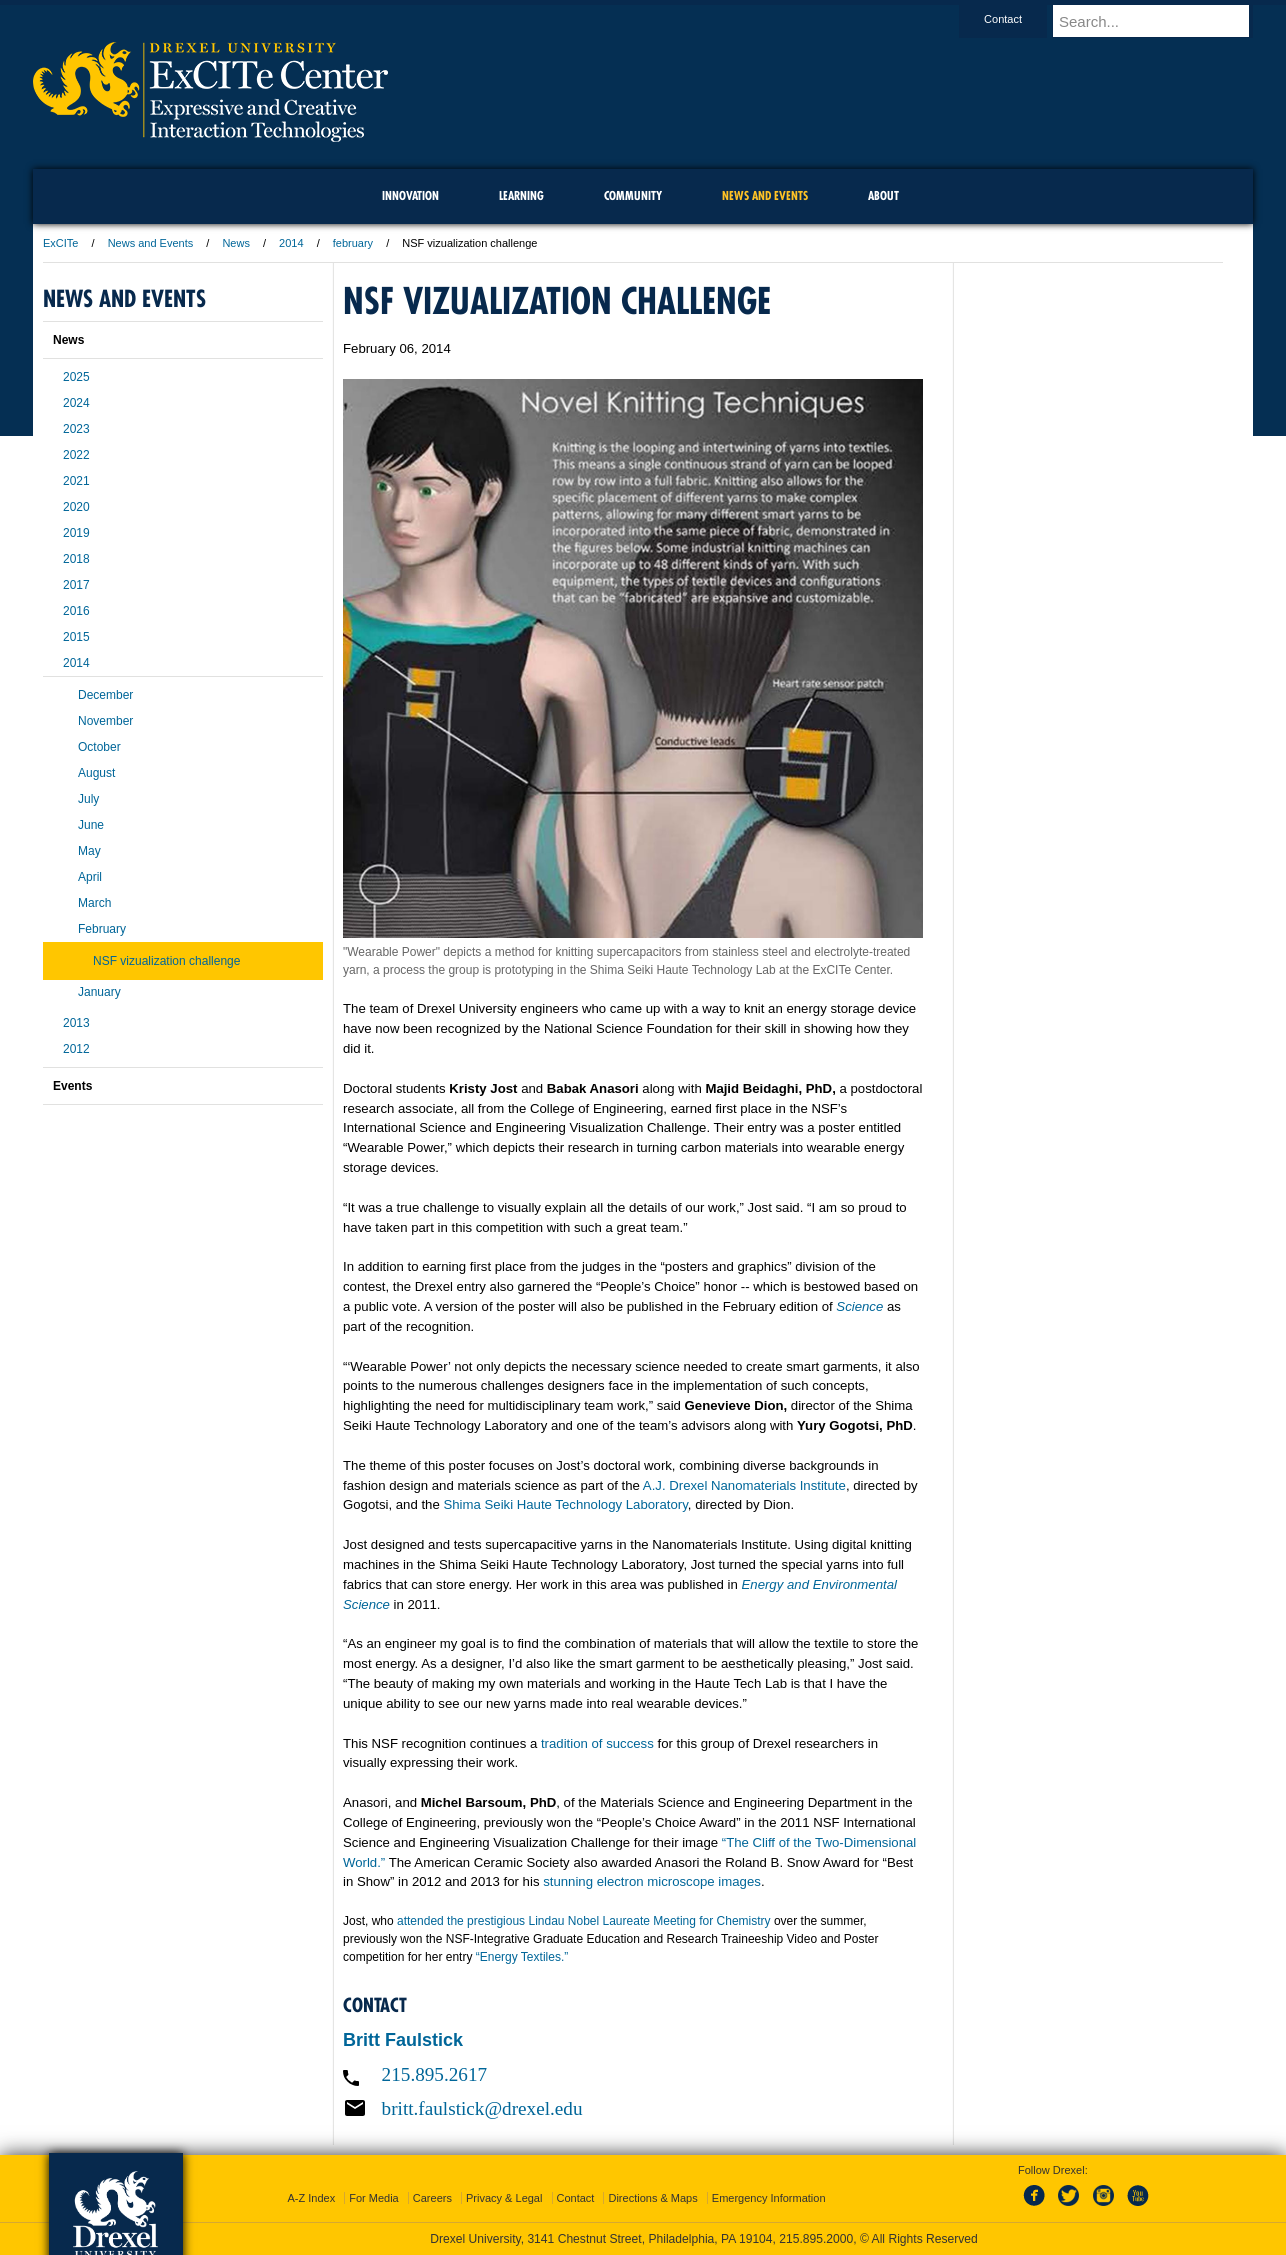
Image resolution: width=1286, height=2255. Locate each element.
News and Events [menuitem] (765, 195)
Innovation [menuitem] (410, 195)
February (102, 929)
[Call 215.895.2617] (633, 2074)
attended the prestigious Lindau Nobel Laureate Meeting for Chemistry (584, 1921)
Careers (432, 2198)
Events (72, 1086)
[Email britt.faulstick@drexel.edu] (633, 2108)
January (99, 992)
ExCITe (60, 243)
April (90, 877)
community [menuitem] (633, 195)
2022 (76, 455)
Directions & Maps (652, 2198)
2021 (76, 481)
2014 (291, 243)
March (94, 903)
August (96, 773)
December (105, 695)
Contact (1022, 19)
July (88, 799)
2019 (76, 533)
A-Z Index (311, 2198)
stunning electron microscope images (652, 1881)
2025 (76, 377)
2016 (76, 611)
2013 (76, 1023)
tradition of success (597, 1743)
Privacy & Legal (504, 2198)
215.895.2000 (816, 2239)
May (89, 851)
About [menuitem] (883, 195)
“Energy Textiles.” (522, 1957)
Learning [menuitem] (521, 195)
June (91, 825)
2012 (76, 1049)
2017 (76, 585)
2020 (76, 507)
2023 (76, 429)
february (353, 243)
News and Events (151, 243)
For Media (374, 2198)
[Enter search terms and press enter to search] (1162, 21)
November (105, 721)
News (236, 243)
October (99, 747)
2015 (76, 637)
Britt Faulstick (403, 2040)
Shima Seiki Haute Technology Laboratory (565, 1504)
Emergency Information (769, 2198)
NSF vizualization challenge (166, 961)
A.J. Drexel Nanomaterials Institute (744, 1485)
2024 (76, 403)
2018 (76, 559)
